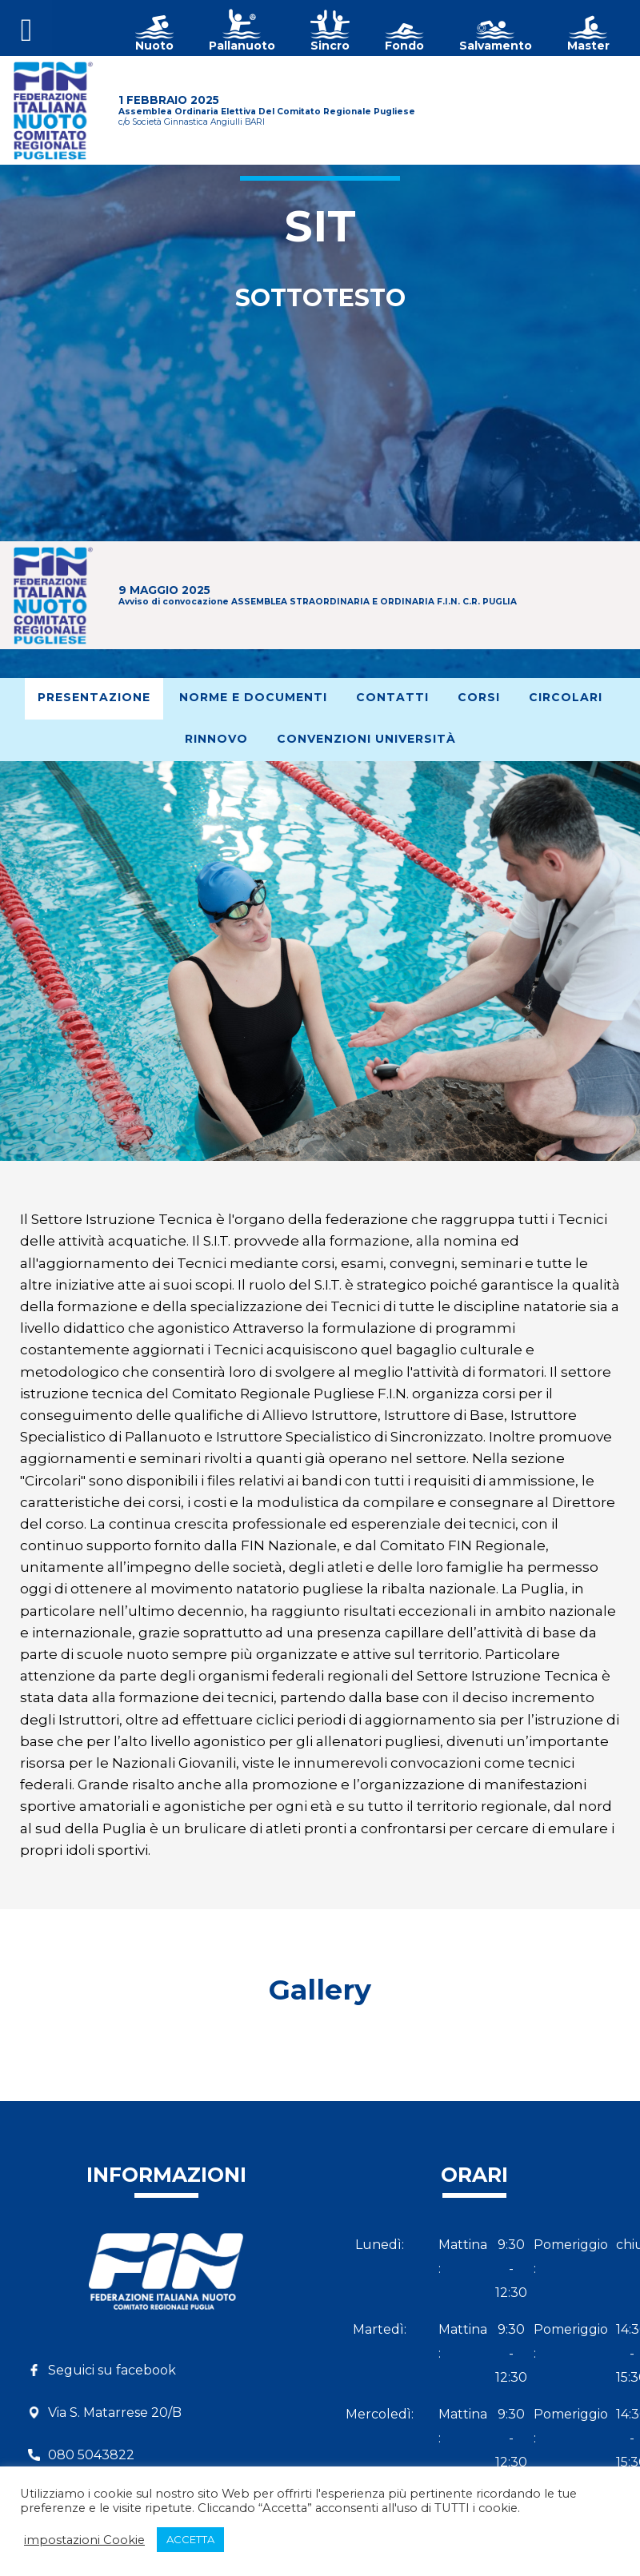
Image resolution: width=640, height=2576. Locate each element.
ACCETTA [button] (190, 2539)
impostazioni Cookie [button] (84, 2540)
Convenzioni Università (366, 739)
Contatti (392, 697)
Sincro (330, 45)
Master (588, 45)
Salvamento (495, 45)
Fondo (404, 45)
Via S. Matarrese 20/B (115, 2412)
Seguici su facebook (112, 2370)
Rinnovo (216, 739)
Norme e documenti (253, 697)
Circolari (565, 697)
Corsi (479, 697)
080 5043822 (91, 2454)
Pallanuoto (242, 45)
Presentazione (94, 697)
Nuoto (154, 45)
